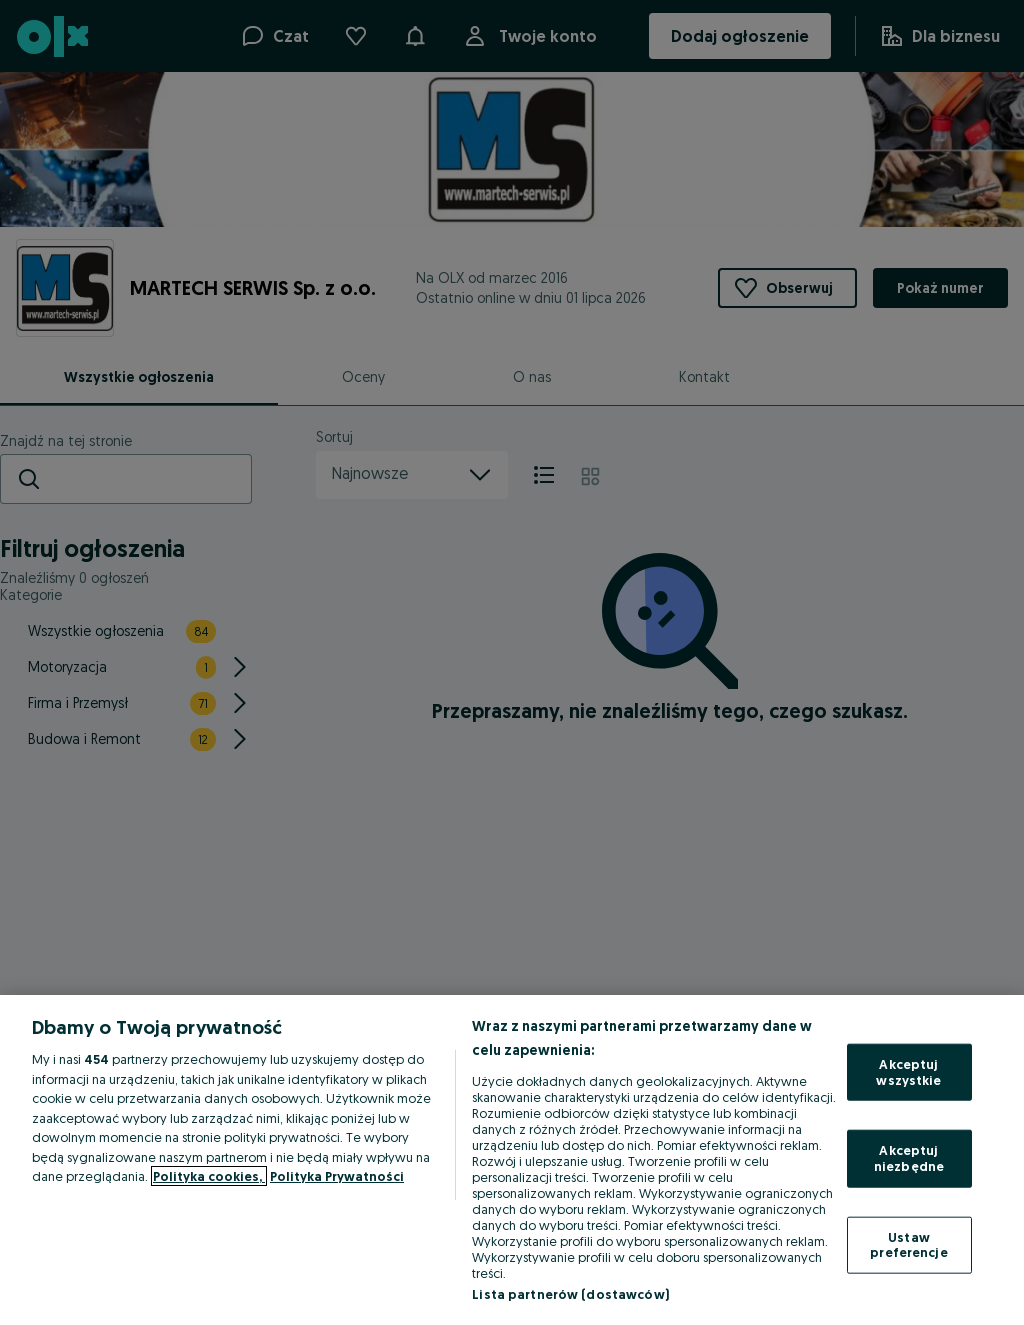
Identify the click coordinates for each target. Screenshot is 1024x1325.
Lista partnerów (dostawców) (570, 1294)
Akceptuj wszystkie (908, 1072)
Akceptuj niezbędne (909, 1158)
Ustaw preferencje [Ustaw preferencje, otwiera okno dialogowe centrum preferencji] (908, 1244)
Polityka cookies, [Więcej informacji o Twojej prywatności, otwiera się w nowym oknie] (209, 1176)
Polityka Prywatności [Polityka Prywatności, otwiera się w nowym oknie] (337, 1176)
